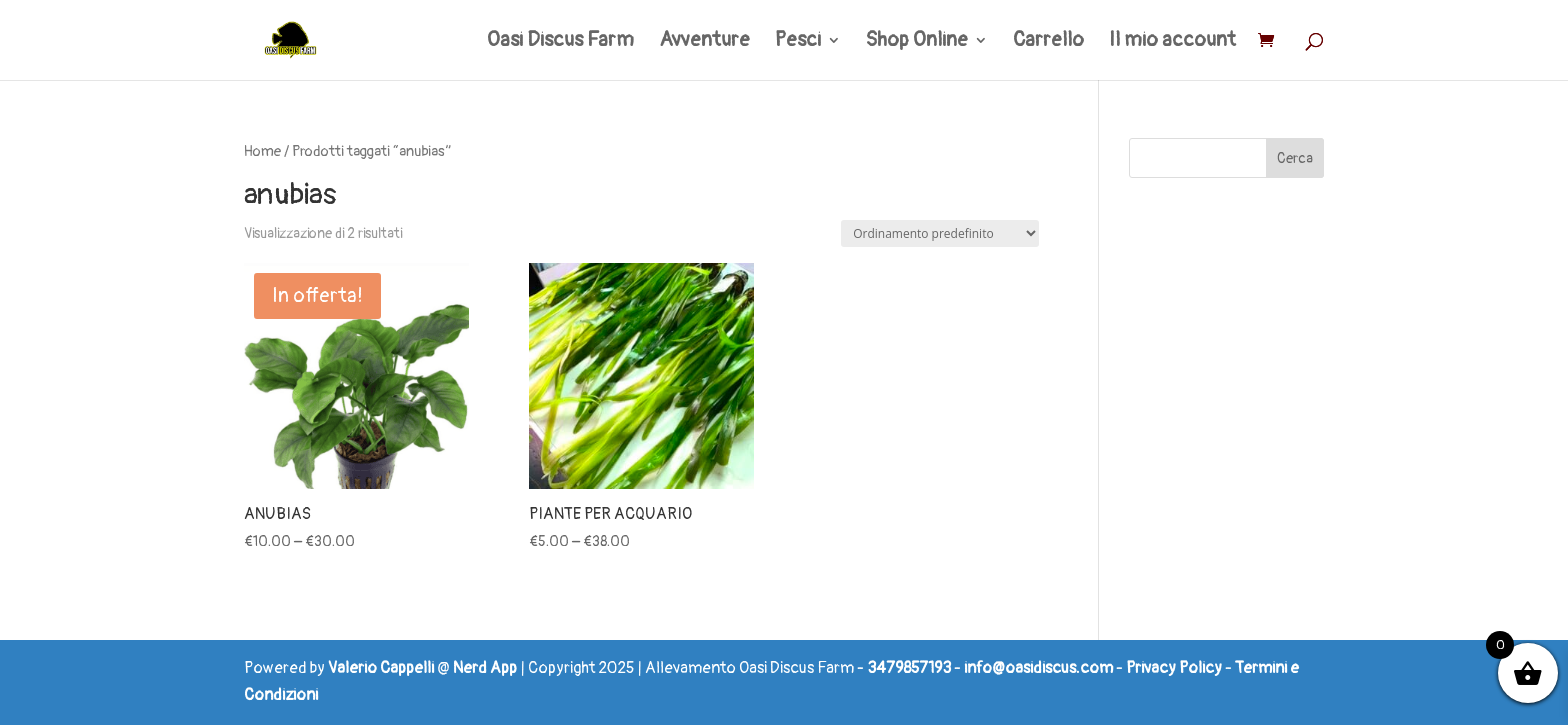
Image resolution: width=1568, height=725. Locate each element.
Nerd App (485, 668)
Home (262, 151)
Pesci (798, 42)
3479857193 (909, 668)
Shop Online (917, 42)
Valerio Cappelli (381, 668)
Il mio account (1172, 42)
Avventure (704, 42)
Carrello (1048, 42)
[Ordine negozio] (940, 233)
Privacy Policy (1174, 668)
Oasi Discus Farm (560, 42)
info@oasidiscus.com (1038, 668)
